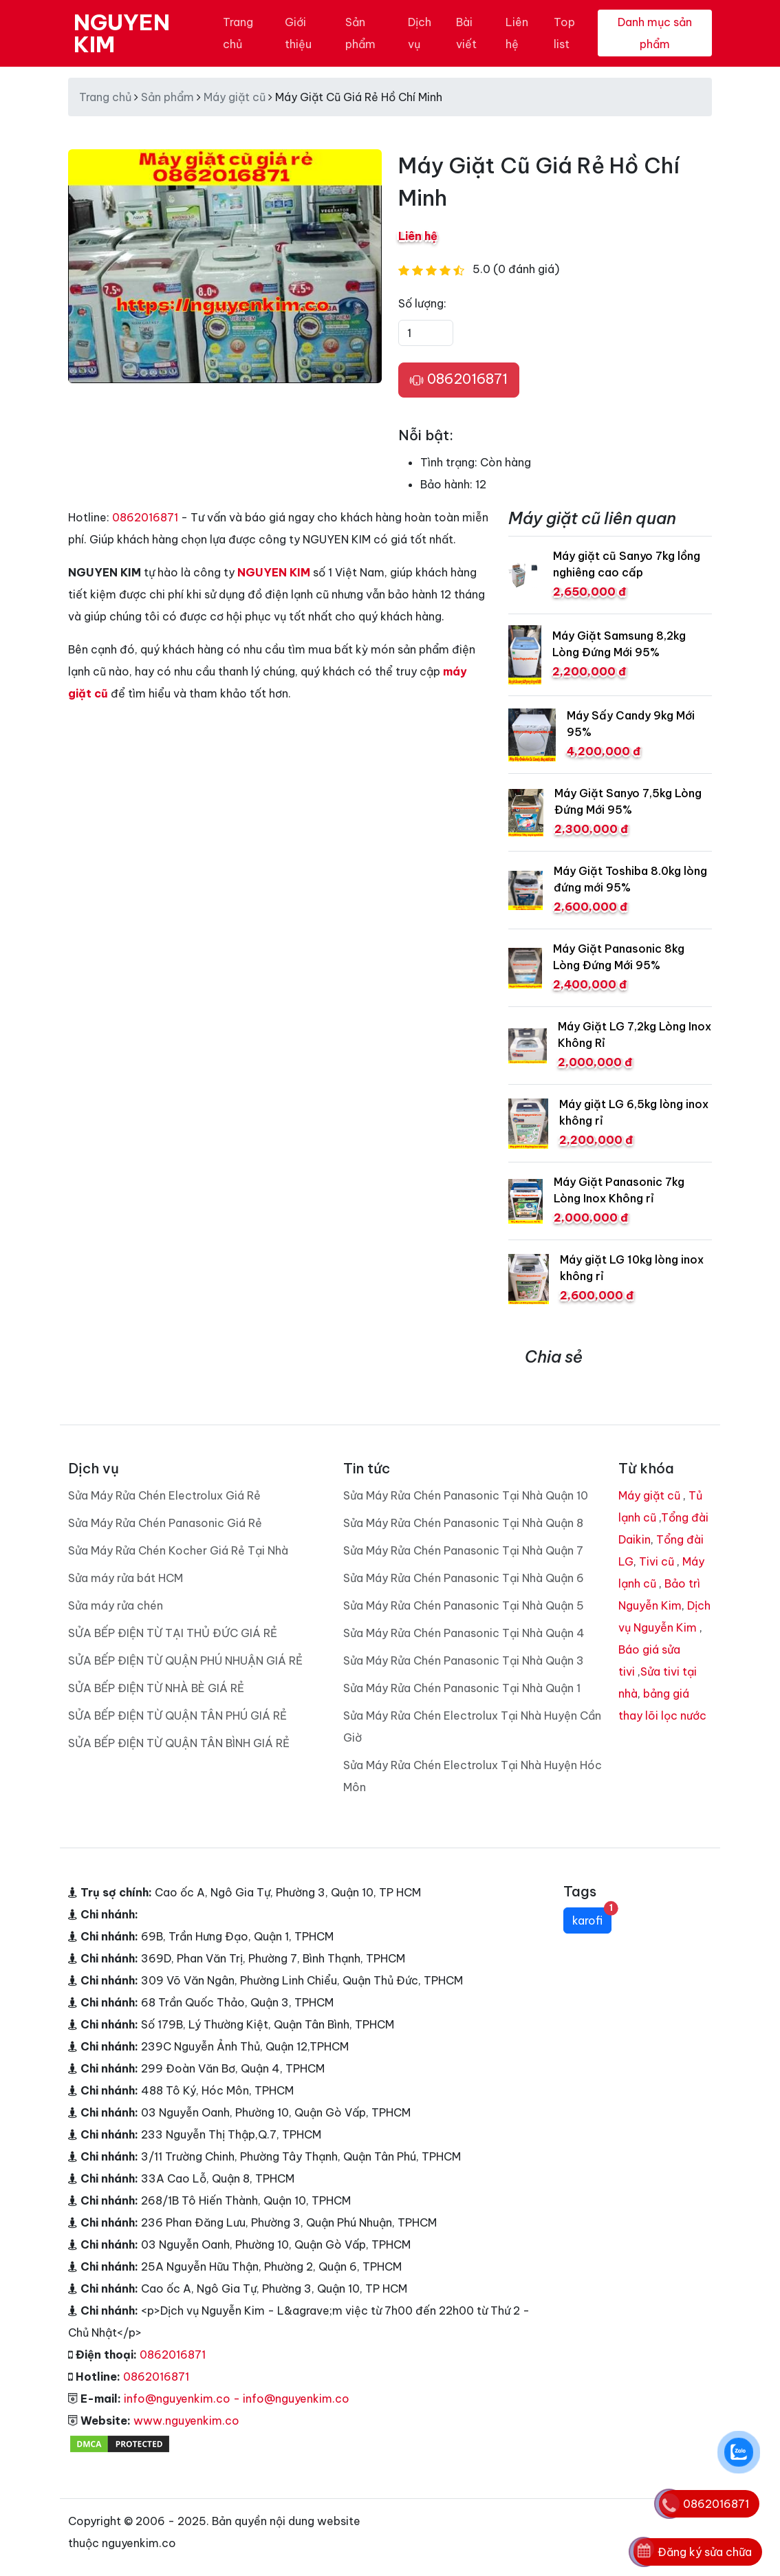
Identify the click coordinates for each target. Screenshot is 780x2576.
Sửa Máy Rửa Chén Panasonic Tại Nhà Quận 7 (463, 1550)
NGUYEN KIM (122, 33)
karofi (591, 1917)
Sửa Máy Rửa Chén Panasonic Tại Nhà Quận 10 (465, 1495)
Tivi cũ (656, 1561)
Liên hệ (517, 33)
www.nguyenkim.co (186, 2420)
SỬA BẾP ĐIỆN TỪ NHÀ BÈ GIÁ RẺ (156, 1688)
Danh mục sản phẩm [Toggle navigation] (655, 33)
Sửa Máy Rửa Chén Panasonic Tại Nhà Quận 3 (463, 1660)
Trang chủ (238, 33)
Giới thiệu (298, 33)
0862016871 (459, 379)
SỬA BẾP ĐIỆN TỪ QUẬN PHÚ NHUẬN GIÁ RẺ (185, 1660)
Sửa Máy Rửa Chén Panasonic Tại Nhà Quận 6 (463, 1578)
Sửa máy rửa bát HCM (125, 1578)
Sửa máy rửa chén (115, 1605)
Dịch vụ (419, 33)
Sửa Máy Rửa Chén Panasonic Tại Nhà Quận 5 (463, 1605)
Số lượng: (422, 303)
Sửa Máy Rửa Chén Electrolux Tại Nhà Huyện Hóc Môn (472, 1776)
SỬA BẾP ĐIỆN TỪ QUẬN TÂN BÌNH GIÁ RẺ (179, 1743)
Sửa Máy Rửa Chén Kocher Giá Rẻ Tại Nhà (178, 1550)
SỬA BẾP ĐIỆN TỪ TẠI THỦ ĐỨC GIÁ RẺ (172, 1633)
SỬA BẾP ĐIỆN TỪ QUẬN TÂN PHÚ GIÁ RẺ (177, 1715)
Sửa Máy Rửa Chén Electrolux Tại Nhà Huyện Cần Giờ (472, 1726)
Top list (564, 33)
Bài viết (466, 33)
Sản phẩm (360, 33)
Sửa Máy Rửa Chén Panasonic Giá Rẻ (165, 1523)
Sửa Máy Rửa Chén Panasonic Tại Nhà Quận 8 (463, 1523)
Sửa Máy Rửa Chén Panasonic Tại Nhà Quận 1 (462, 1688)
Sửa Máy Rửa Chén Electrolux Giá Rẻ (164, 1495)
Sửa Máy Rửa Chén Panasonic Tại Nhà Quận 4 (464, 1633)
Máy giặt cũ (235, 97)
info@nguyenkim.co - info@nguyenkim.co (236, 2398)
